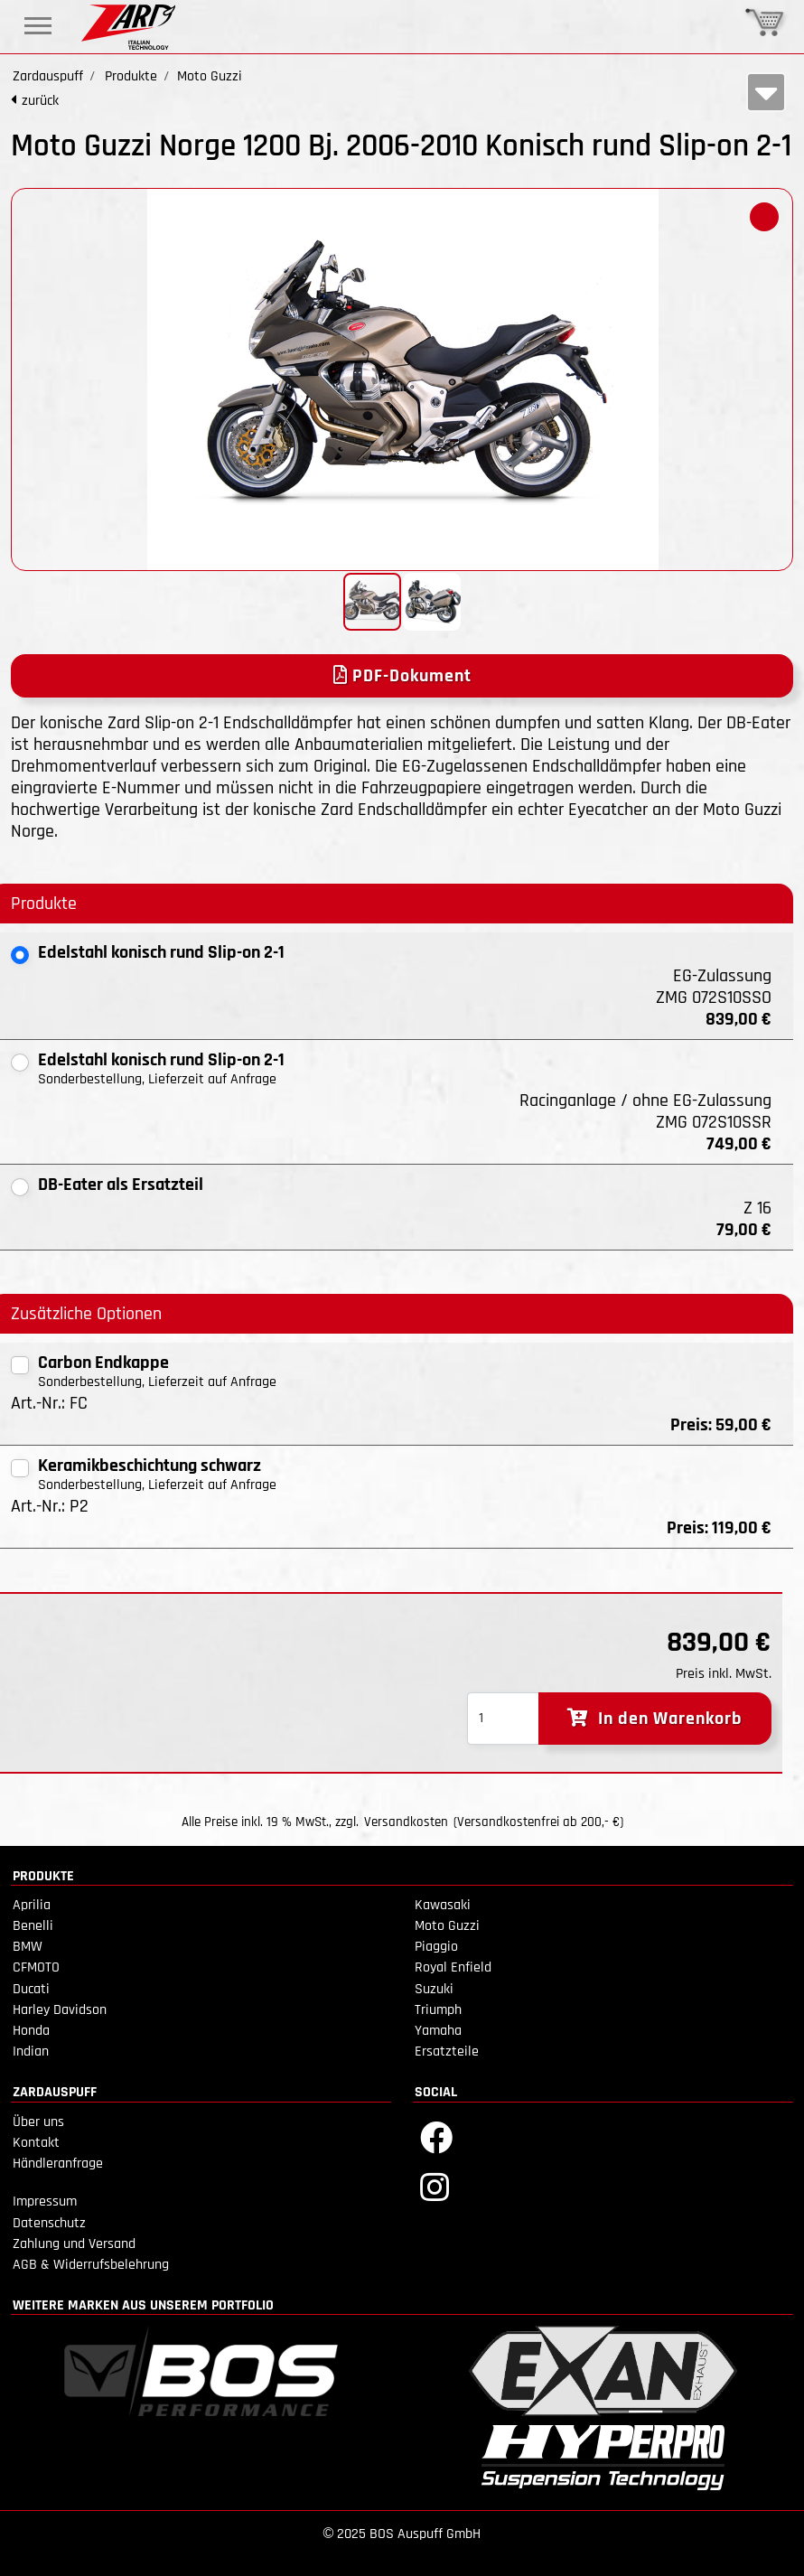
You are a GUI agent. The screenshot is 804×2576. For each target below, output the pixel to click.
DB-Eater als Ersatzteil (120, 1184)
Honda (31, 2030)
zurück (40, 100)
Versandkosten (406, 1822)
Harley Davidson (60, 2010)
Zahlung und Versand (74, 2244)
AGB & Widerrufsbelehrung (91, 2264)
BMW (27, 1946)
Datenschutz (49, 2223)
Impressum (45, 2201)
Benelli (33, 1925)
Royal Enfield (453, 1967)
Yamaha (438, 2030)
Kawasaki (443, 1905)
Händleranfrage (58, 2163)
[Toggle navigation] (38, 26)
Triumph (438, 2010)
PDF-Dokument (402, 676)
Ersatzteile (447, 2051)
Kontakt (36, 2142)
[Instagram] (434, 2186)
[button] (764, 216)
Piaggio (436, 1946)
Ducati (31, 1989)
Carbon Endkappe (103, 1362)
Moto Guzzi (447, 1925)
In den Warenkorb (655, 1718)
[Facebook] (436, 2136)
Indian (31, 2051)
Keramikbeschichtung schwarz (149, 1465)
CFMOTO (36, 1967)
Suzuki (434, 1989)
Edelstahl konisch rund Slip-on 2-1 (161, 952)
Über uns (38, 2122)
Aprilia (32, 1905)
